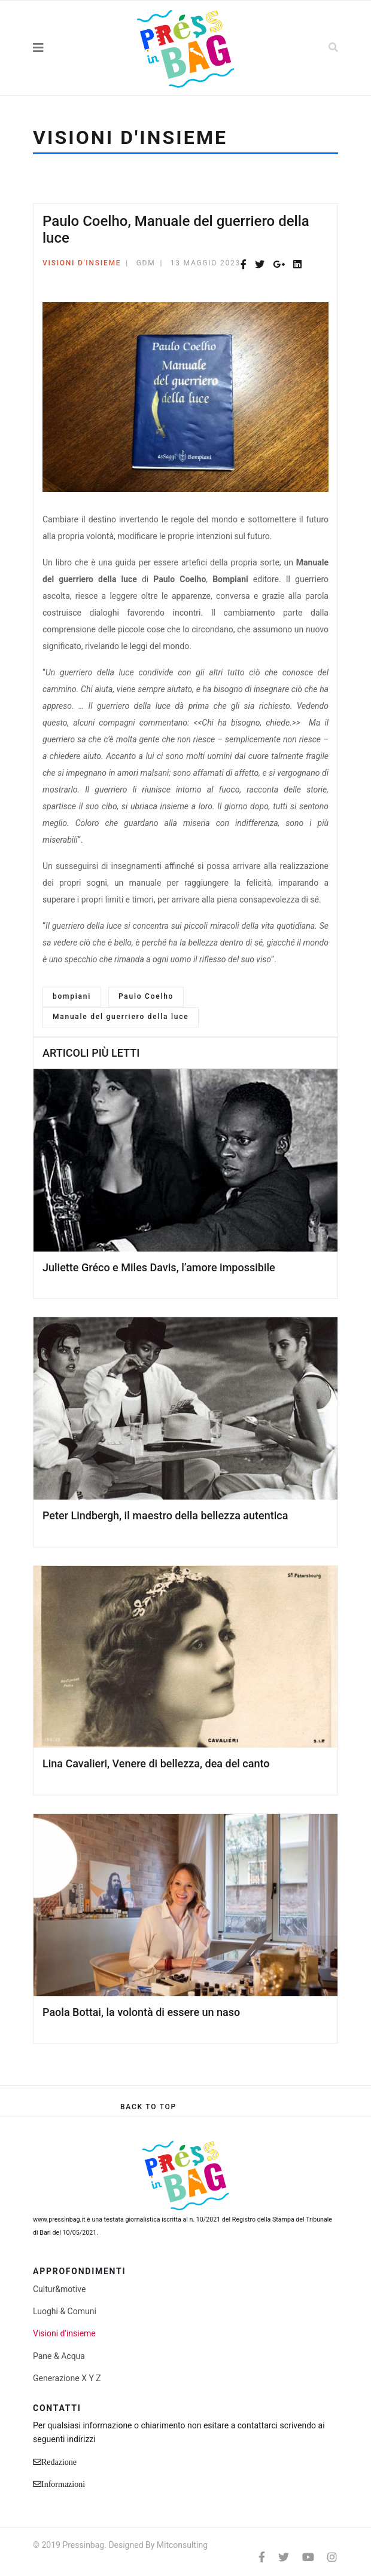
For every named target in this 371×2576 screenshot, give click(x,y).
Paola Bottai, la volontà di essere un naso (141, 2012)
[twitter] (283, 2557)
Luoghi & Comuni (64, 2311)
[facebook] (262, 2557)
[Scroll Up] (148, 2107)
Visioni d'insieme (81, 263)
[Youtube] (308, 2557)
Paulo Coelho (146, 996)
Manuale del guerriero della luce (120, 1016)
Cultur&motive (59, 2289)
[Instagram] (332, 2557)
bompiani (72, 996)
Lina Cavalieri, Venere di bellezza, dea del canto (155, 1763)
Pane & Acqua (59, 2356)
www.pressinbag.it (59, 2219)
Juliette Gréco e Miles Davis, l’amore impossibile (158, 1267)
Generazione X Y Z (67, 2378)
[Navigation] (64, 48)
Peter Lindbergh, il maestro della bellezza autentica (165, 1515)
